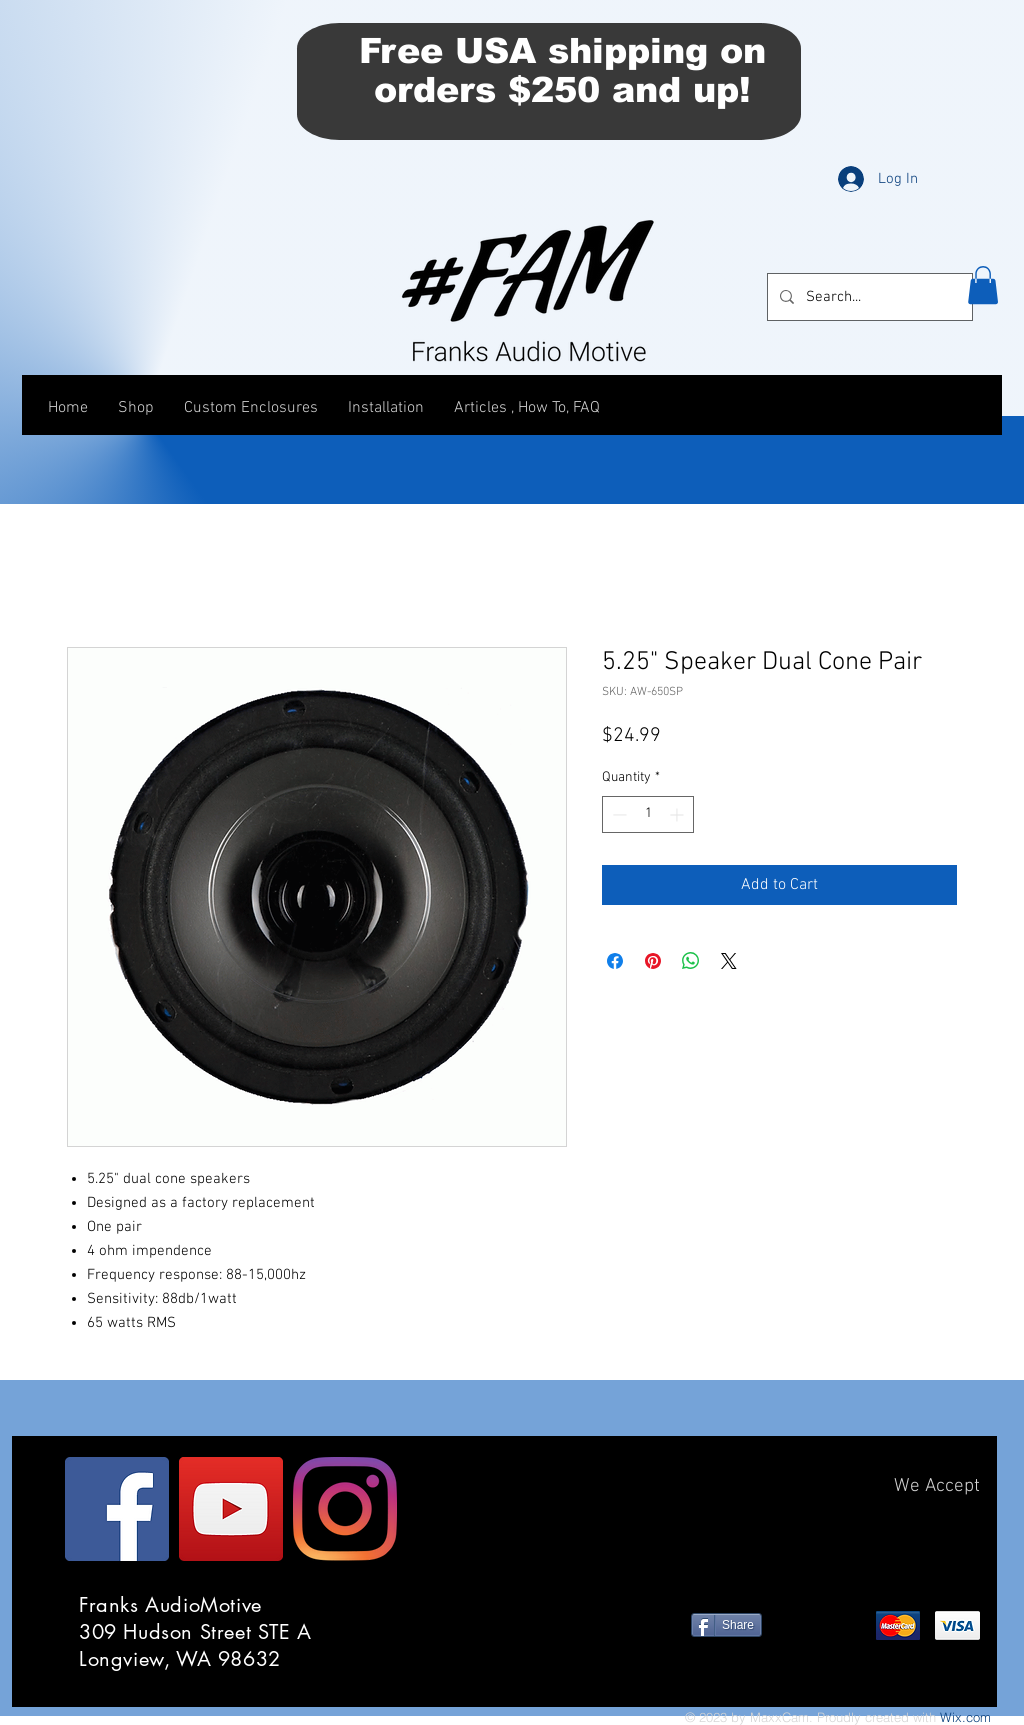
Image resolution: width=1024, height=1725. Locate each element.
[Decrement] (617, 814)
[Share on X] (729, 961)
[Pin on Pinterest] (653, 961)
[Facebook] (117, 1509)
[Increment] (678, 814)
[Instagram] (345, 1509)
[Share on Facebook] (615, 961)
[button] (983, 285)
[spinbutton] (648, 814)
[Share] (726, 1625)
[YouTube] (231, 1509)
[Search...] (868, 297)
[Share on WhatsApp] (691, 961)
